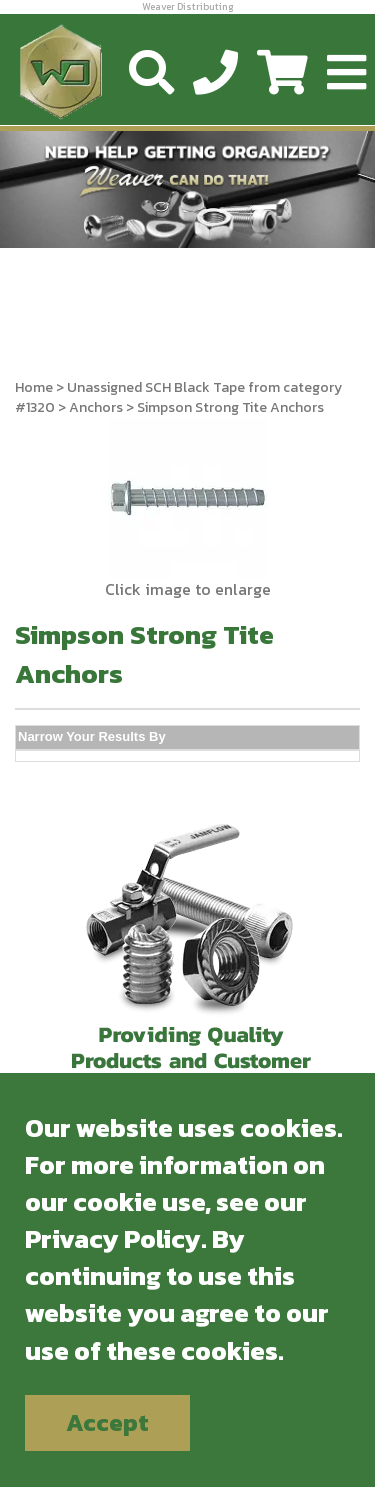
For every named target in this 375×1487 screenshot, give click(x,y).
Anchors (96, 407)
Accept (107, 1422)
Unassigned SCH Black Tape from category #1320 (178, 397)
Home (34, 387)
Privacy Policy (113, 1238)
